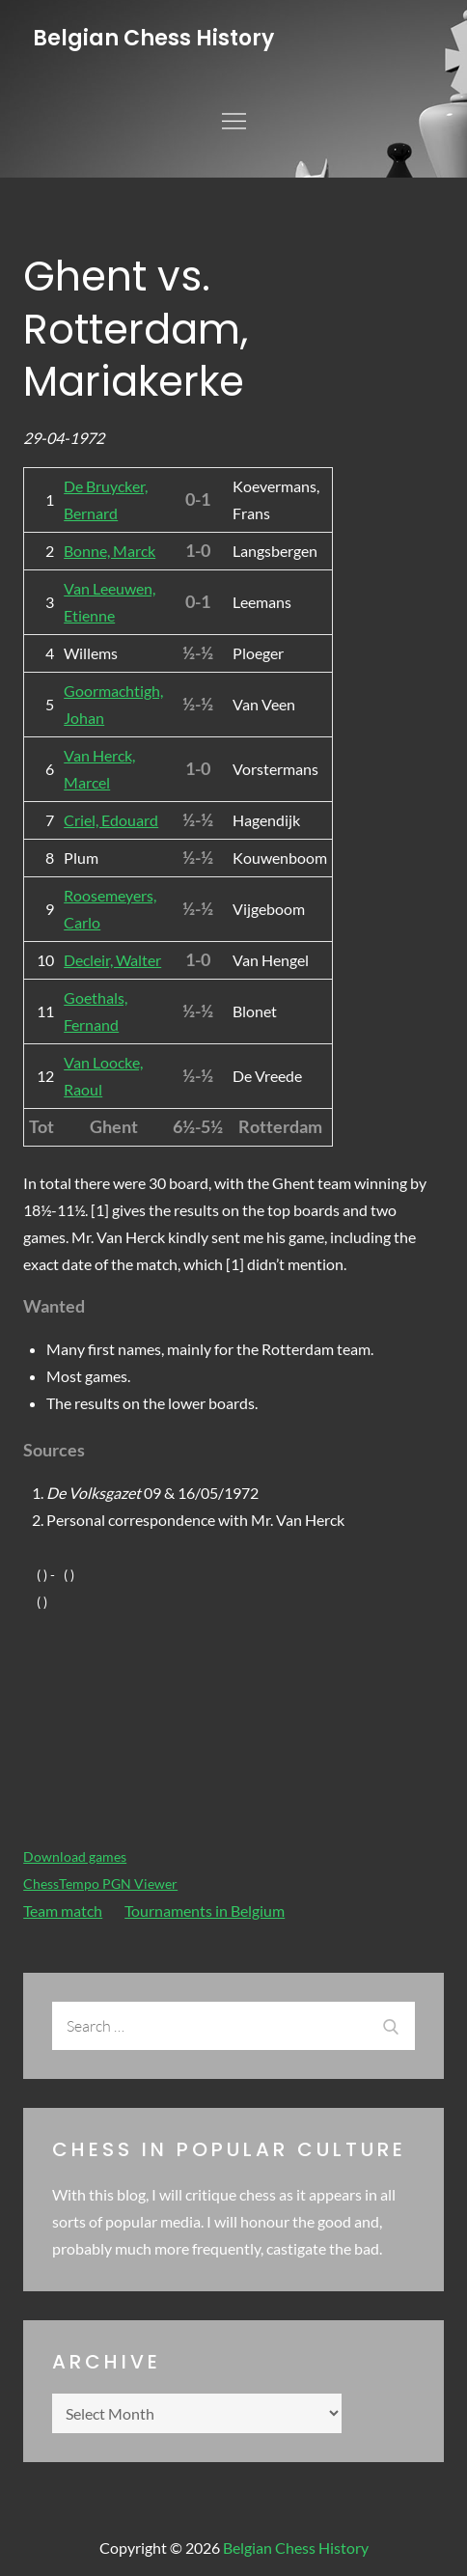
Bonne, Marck (109, 550)
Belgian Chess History (153, 38)
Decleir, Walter (112, 960)
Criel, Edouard (111, 820)
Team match (62, 1910)
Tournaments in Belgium (204, 1910)
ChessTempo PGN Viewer (100, 1883)
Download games (74, 1856)
